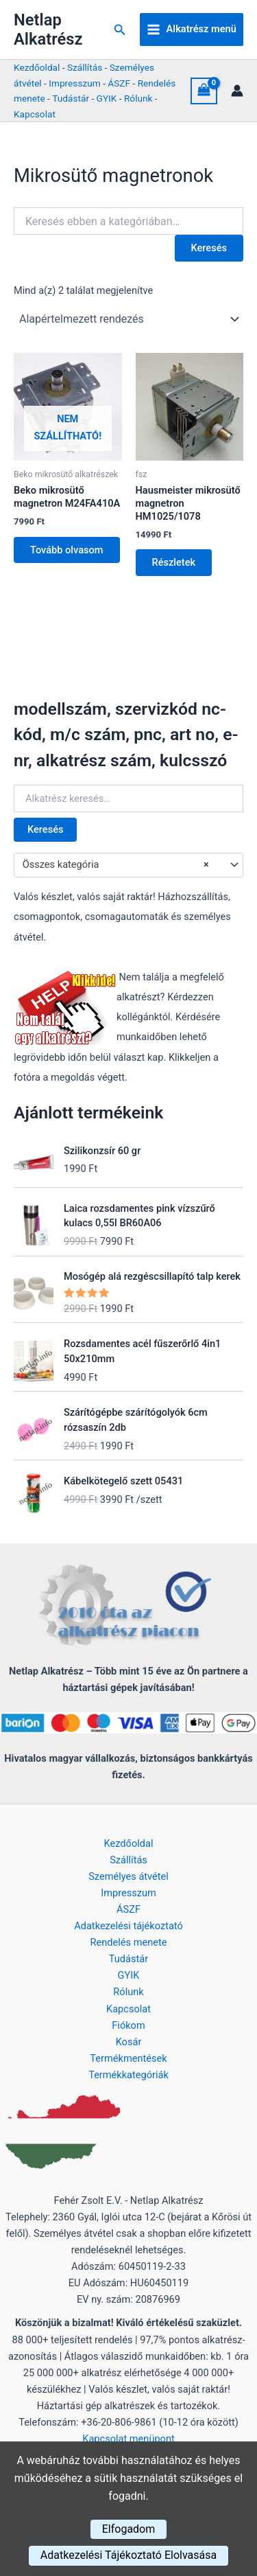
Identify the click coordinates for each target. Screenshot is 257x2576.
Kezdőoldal (37, 67)
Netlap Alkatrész (48, 29)
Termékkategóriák (128, 2075)
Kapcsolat (35, 113)
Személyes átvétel (128, 1876)
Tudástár (70, 98)
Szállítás (84, 67)
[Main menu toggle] (191, 29)
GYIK (107, 98)
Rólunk (138, 98)
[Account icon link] (237, 90)
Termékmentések (128, 2058)
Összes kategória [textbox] (116, 865)
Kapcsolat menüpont (128, 2439)
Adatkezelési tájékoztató (128, 1926)
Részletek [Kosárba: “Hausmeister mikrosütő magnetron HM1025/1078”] (174, 562)
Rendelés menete (128, 1942)
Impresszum (74, 83)
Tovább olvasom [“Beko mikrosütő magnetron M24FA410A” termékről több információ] (66, 550)
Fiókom (128, 2025)
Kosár (129, 2042)
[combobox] (128, 865)
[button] (120, 29)
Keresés (45, 829)
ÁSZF (119, 83)
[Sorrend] (128, 319)
